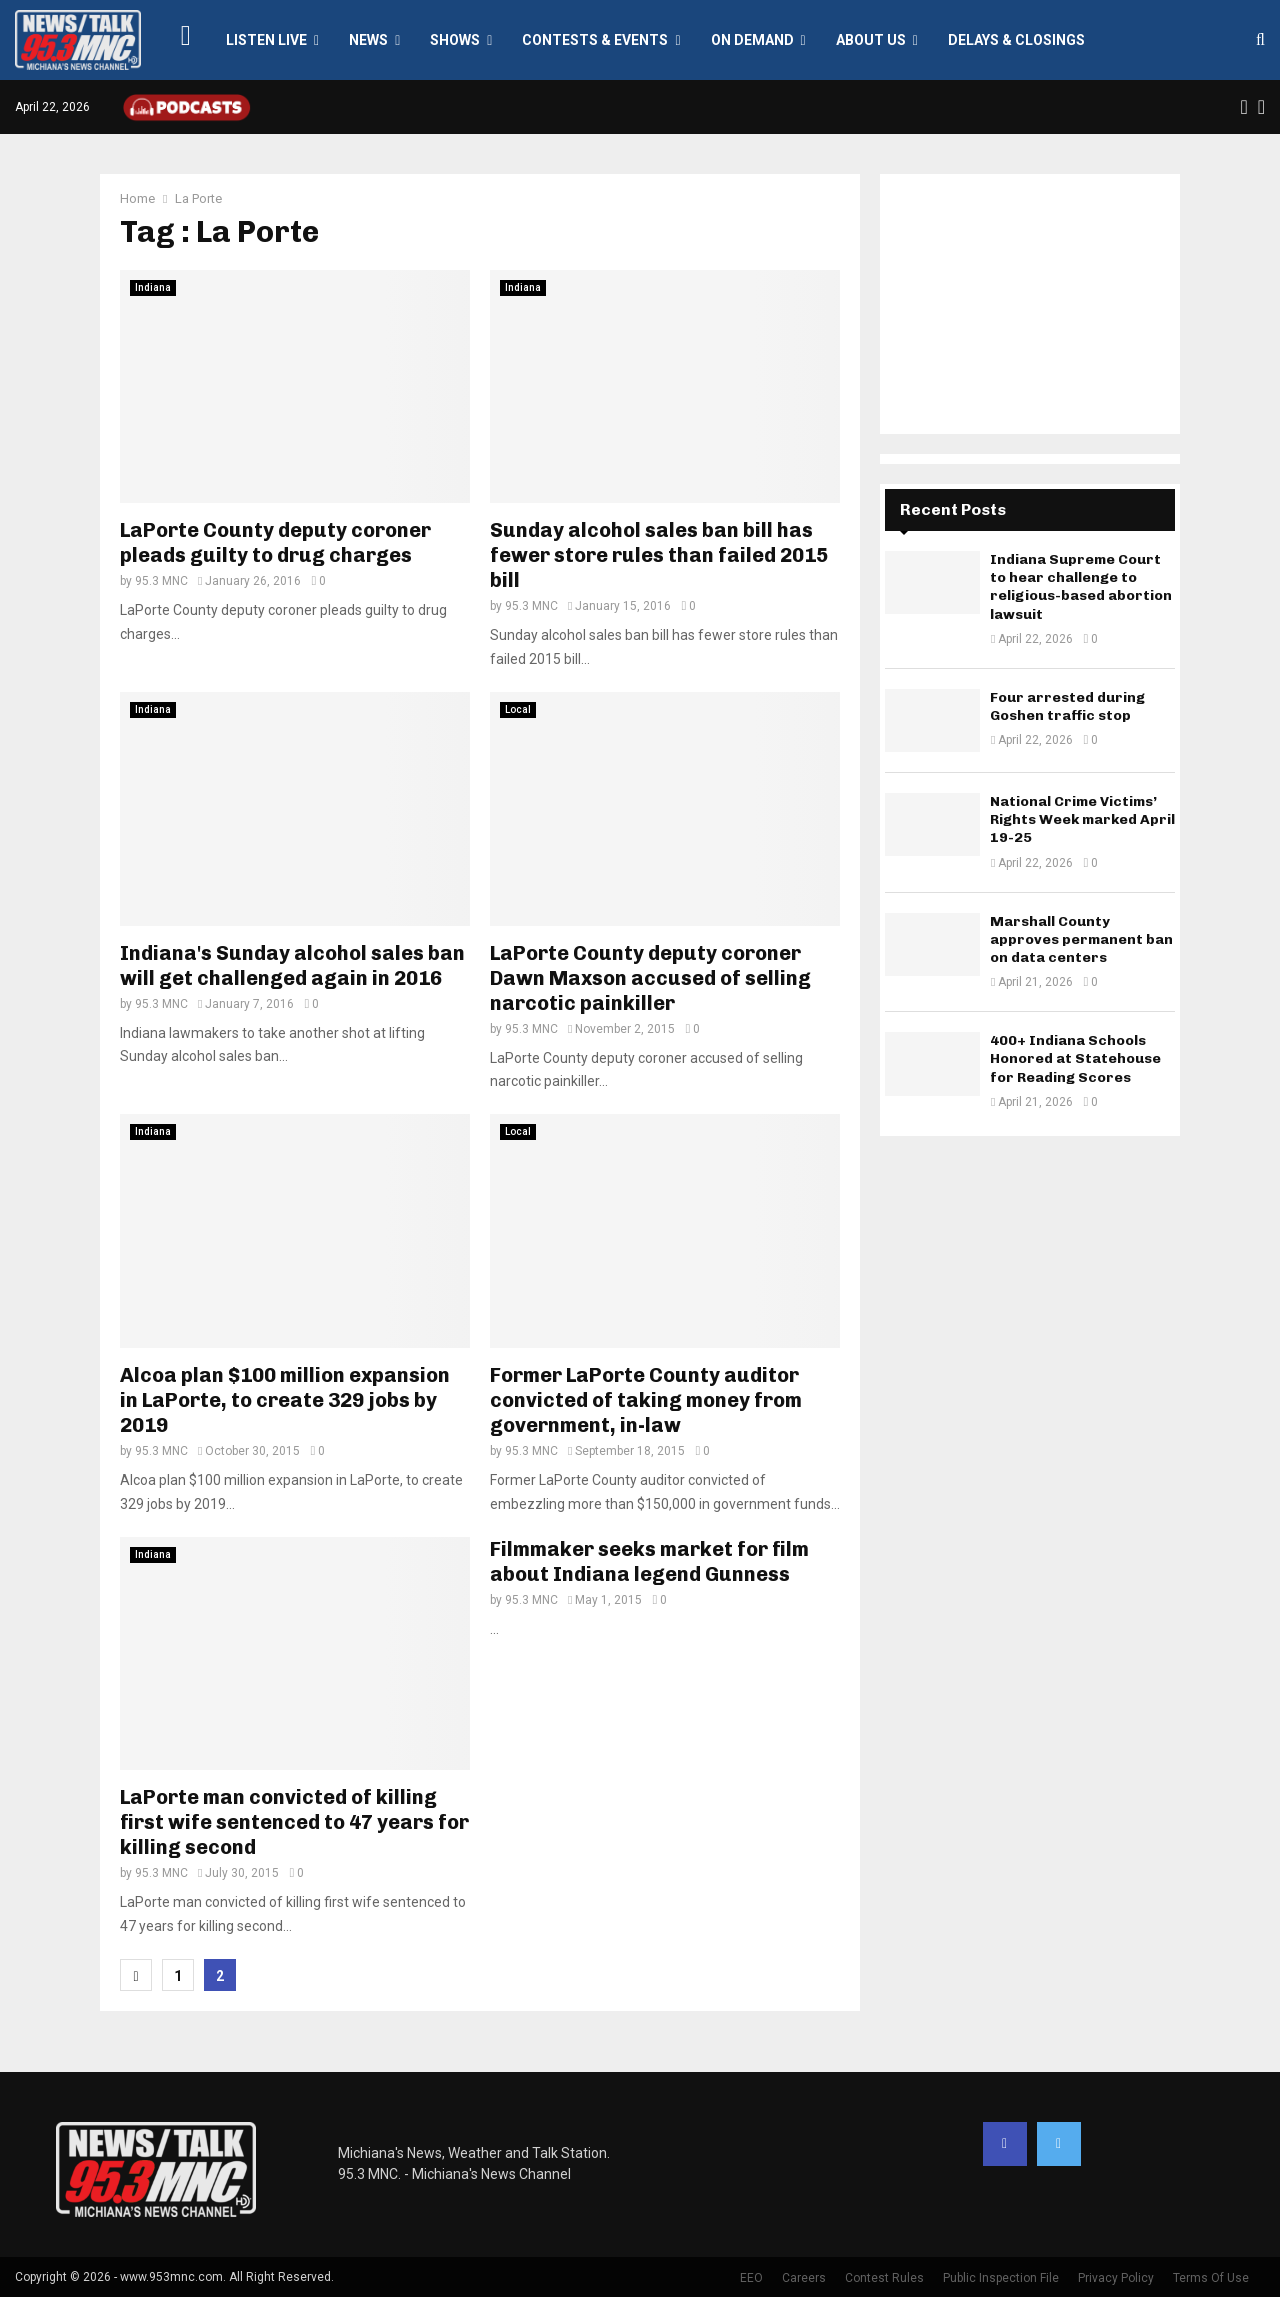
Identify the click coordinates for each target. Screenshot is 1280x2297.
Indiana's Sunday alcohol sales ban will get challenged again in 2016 (292, 965)
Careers (804, 2278)
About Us (871, 40)
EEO (751, 2278)
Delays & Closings (1016, 40)
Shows (455, 40)
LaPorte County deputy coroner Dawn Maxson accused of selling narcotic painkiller (650, 978)
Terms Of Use (1211, 2278)
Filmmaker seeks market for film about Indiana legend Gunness (649, 1561)
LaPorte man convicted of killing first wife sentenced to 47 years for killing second (294, 1822)
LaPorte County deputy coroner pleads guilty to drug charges (275, 542)
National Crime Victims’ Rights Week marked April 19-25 (1082, 819)
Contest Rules (884, 2278)
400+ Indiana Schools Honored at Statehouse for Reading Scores (1075, 1058)
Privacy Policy (1116, 2278)
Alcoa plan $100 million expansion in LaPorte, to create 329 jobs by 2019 (285, 1400)
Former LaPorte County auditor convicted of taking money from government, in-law (646, 1400)
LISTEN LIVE (266, 40)
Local (518, 709)
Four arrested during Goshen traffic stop (1067, 706)
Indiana (153, 287)
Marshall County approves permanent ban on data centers (1081, 939)
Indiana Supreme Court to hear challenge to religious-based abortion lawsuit (1081, 587)
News (368, 40)
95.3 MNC (161, 581)
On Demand (752, 40)
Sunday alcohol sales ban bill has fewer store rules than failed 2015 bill (659, 555)
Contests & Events (595, 40)
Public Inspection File (1001, 2278)
